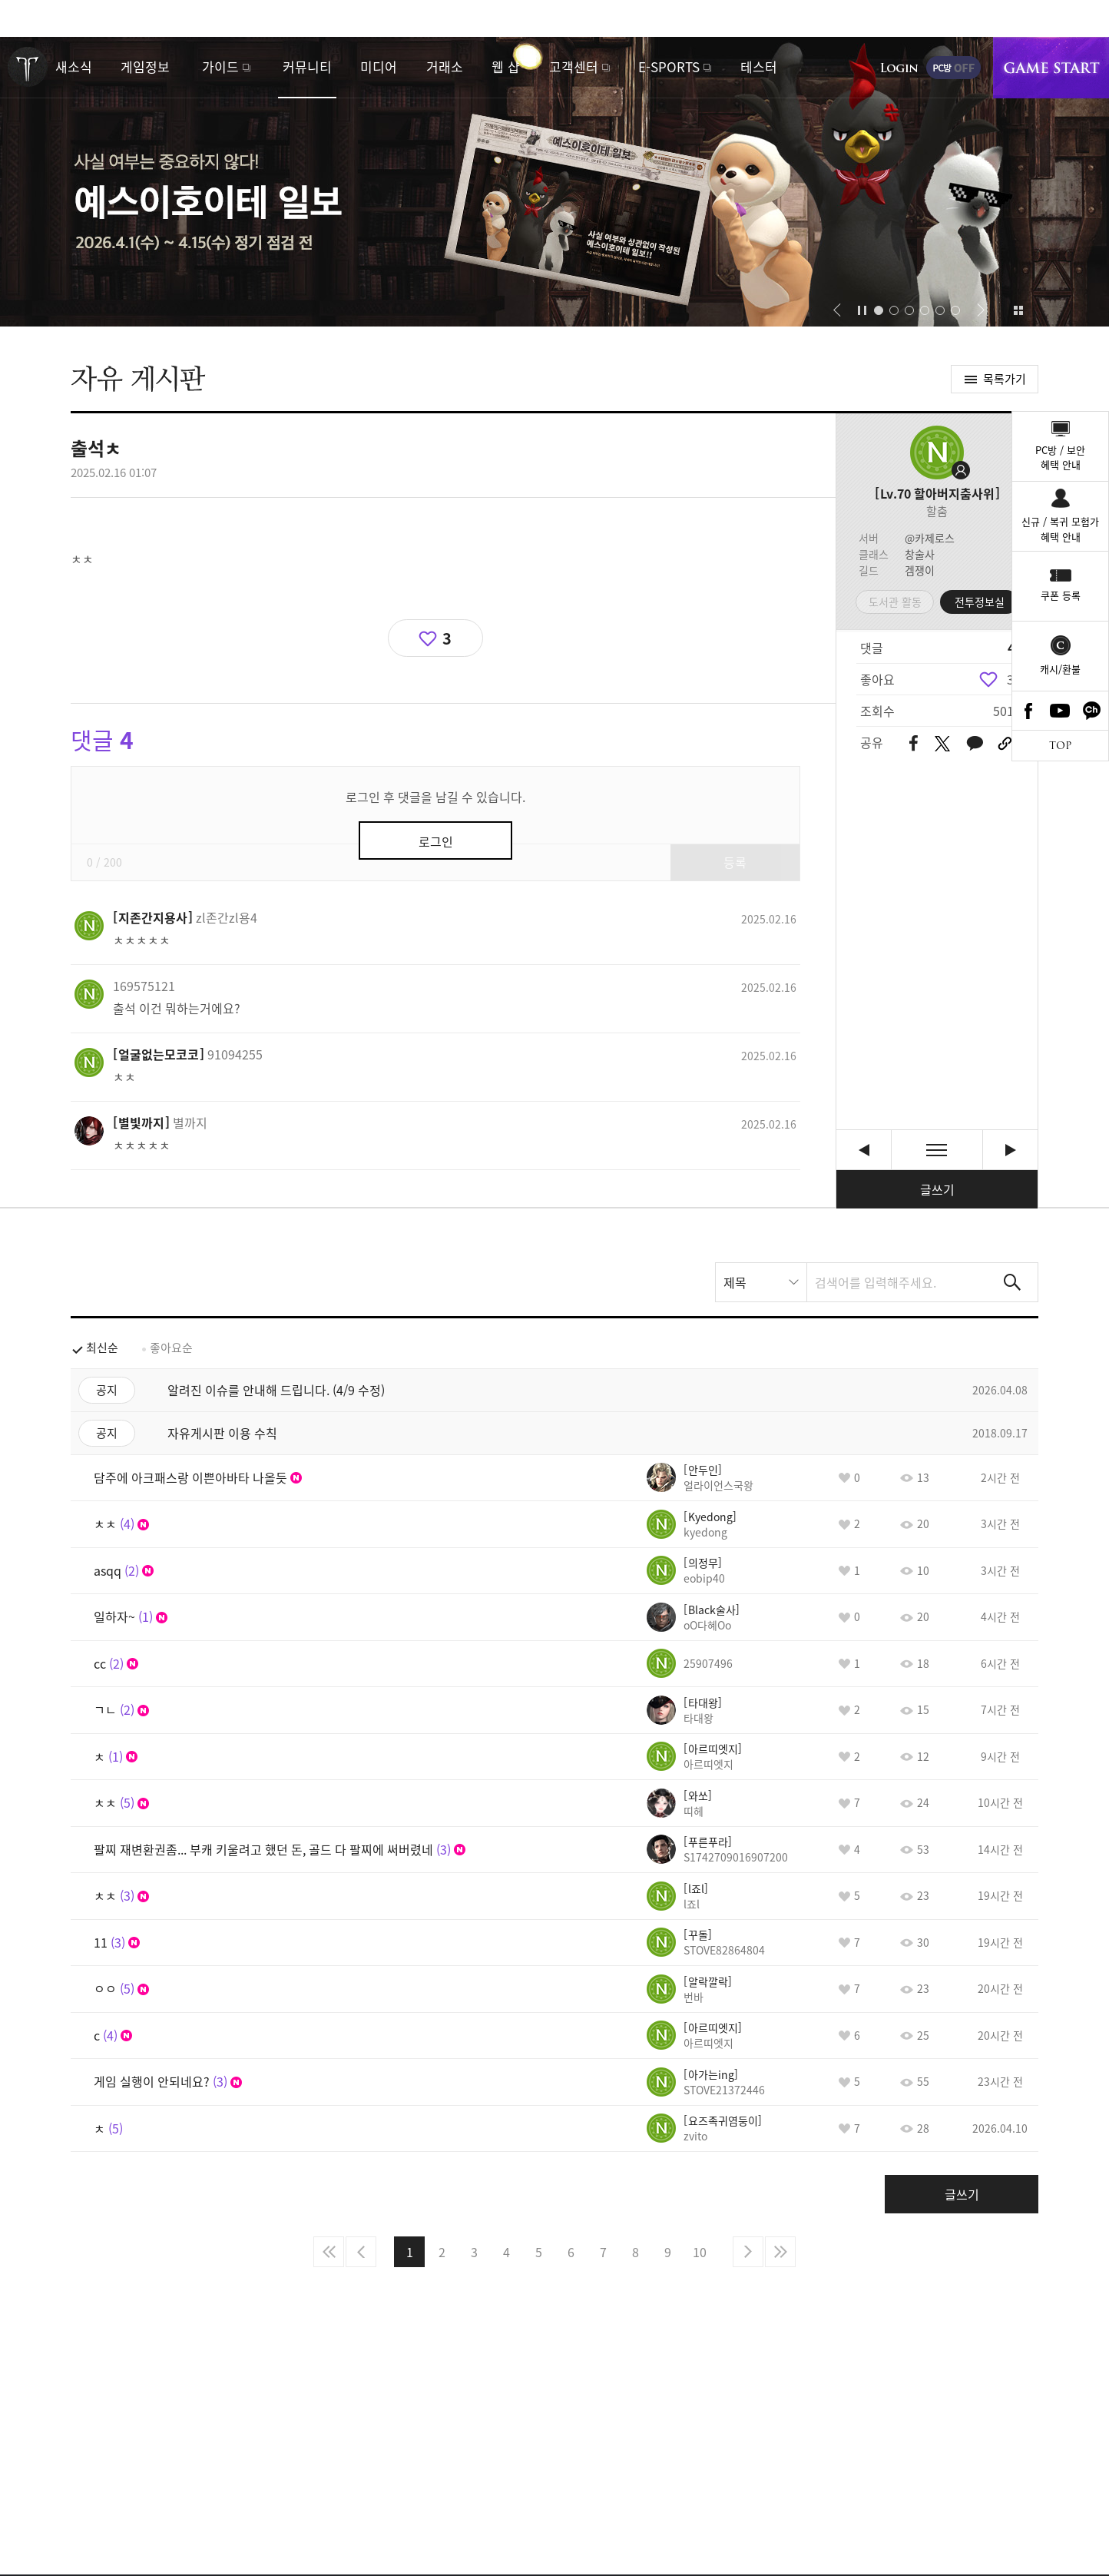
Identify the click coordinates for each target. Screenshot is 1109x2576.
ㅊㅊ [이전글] (863, 1149)
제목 (735, 1282)
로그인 (899, 67)
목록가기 (1004, 378)
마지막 (780, 2251)
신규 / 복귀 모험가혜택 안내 (1060, 529)
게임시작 (1051, 67)
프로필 (937, 452)
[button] (836, 310)
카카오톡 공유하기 (974, 744)
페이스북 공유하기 (913, 744)
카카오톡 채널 (1092, 710)
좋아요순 (171, 1347)
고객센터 (573, 66)
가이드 (220, 66)
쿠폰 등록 (1061, 595)
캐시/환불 (1060, 668)
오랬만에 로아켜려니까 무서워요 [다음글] (1010, 1149)
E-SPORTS (669, 66)
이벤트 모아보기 (1018, 310)
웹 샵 (506, 66)
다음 (748, 2251)
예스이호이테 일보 (554, 182)
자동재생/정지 (862, 310)
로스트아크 (27, 66)
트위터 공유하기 (942, 743)
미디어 (378, 66)
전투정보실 (980, 601)
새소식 (73, 66)
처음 (328, 2251)
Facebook (1028, 710)
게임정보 (145, 66)
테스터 (758, 66)
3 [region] (1010, 679)
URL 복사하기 (1005, 743)
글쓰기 (937, 1189)
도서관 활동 (895, 601)
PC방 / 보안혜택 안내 (1060, 457)
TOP (1060, 746)
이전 (361, 2251)
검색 (1012, 1282)
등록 (735, 862)
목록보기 (937, 1149)
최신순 (102, 1347)
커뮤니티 (307, 66)
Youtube (1060, 710)
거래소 (444, 66)
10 (700, 2252)
